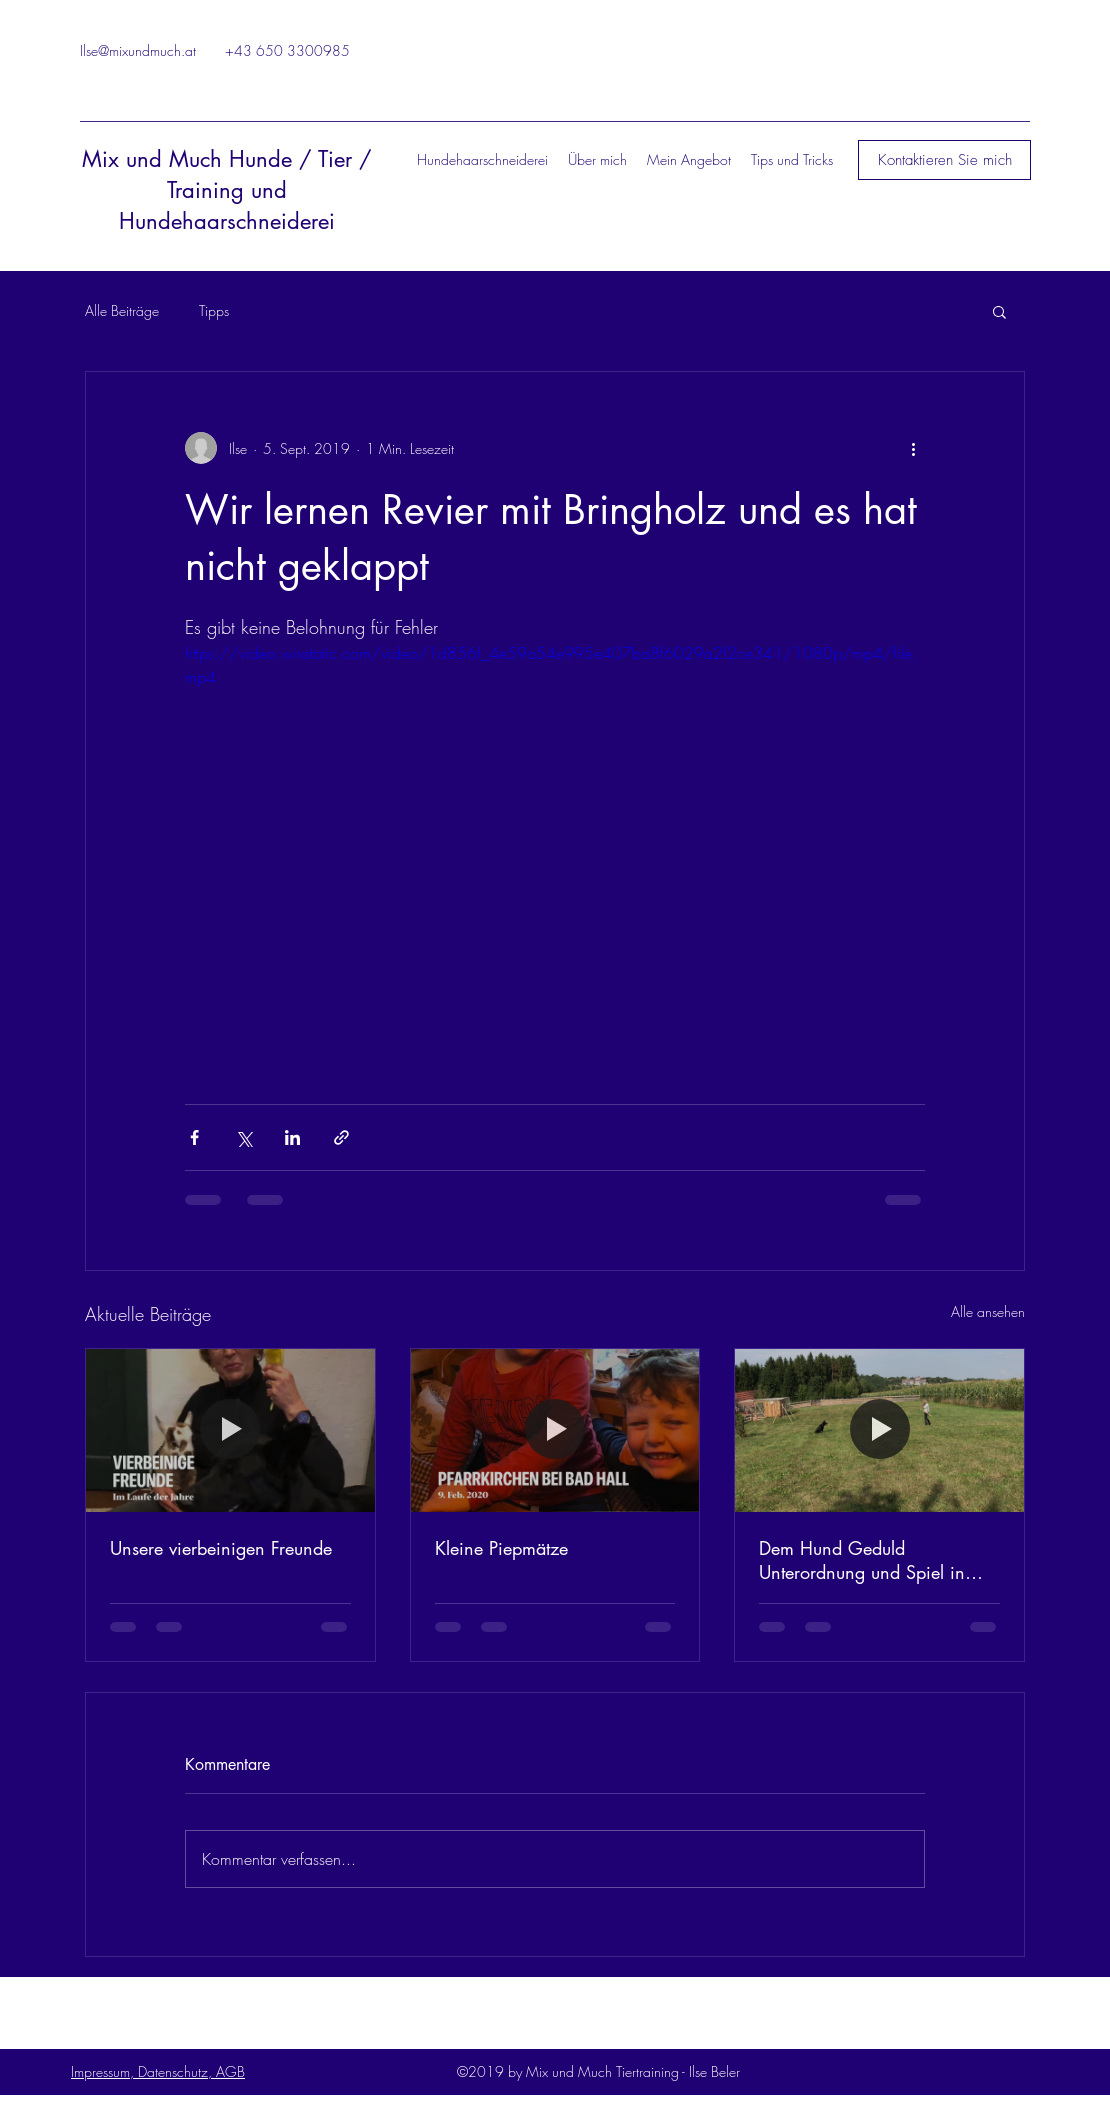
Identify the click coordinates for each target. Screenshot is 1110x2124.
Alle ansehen (988, 1311)
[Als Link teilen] (341, 1137)
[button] (944, 160)
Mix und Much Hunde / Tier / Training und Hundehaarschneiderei (227, 190)
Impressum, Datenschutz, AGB (158, 2071)
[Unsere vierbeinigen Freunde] (230, 1430)
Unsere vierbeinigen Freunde (221, 1548)
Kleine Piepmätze (501, 1548)
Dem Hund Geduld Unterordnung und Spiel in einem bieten (862, 1560)
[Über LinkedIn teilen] (292, 1137)
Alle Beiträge (122, 310)
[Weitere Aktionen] (913, 448)
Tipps (214, 310)
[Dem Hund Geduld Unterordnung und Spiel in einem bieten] (879, 1430)
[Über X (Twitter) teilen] (243, 1137)
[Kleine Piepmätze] (555, 1430)
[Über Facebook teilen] (194, 1137)
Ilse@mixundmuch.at (138, 50)
